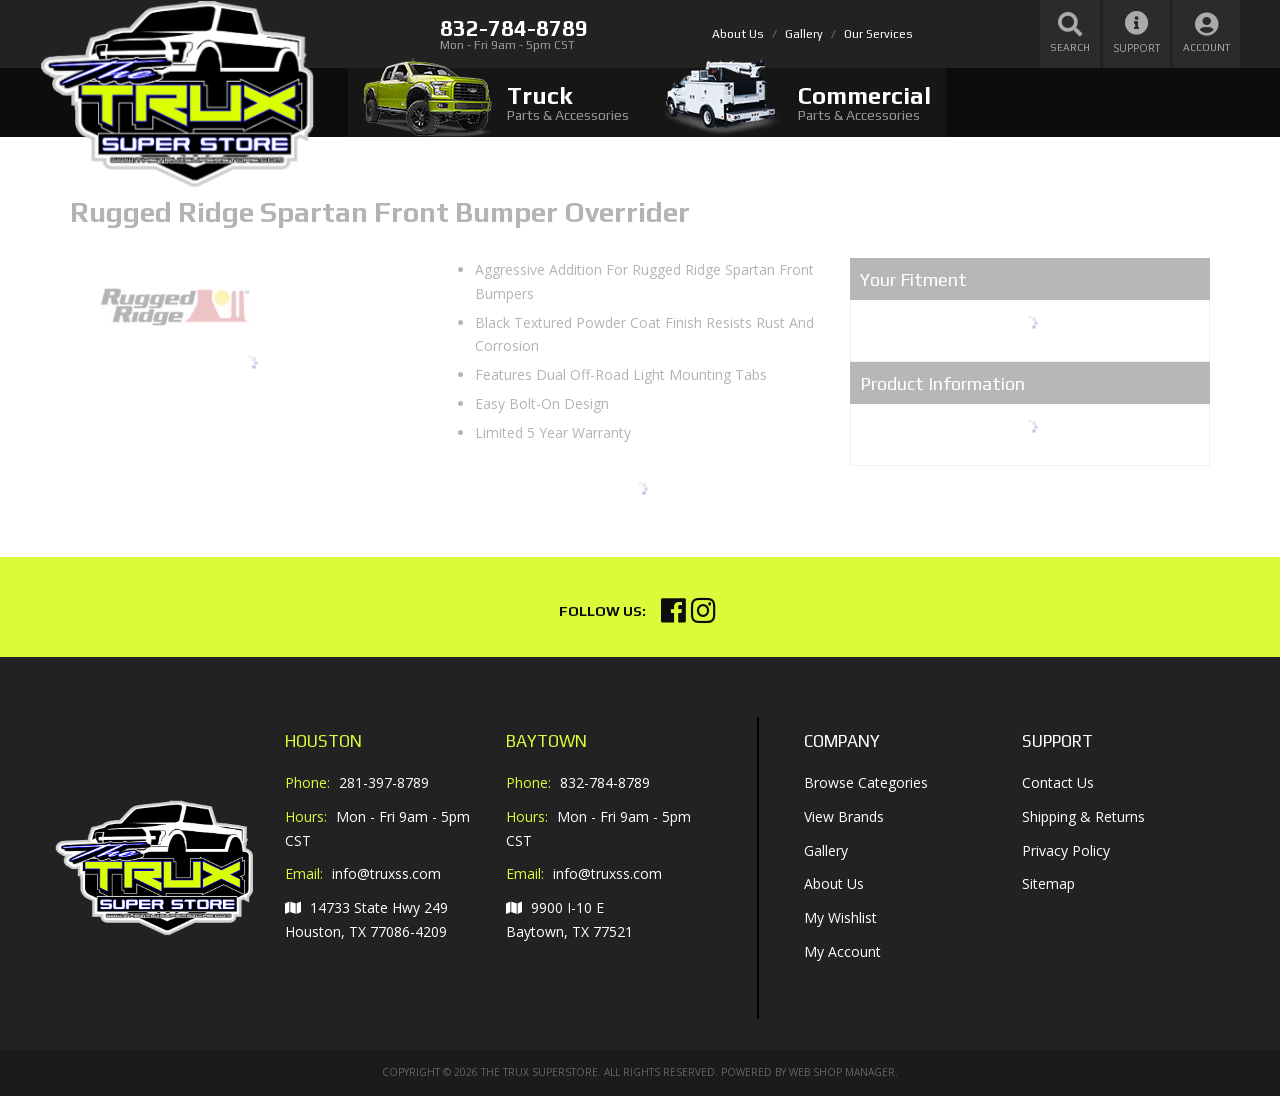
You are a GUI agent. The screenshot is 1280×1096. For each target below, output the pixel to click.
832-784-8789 (605, 782)
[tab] (496, 102)
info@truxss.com (386, 874)
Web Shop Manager (842, 1072)
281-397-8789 (384, 782)
